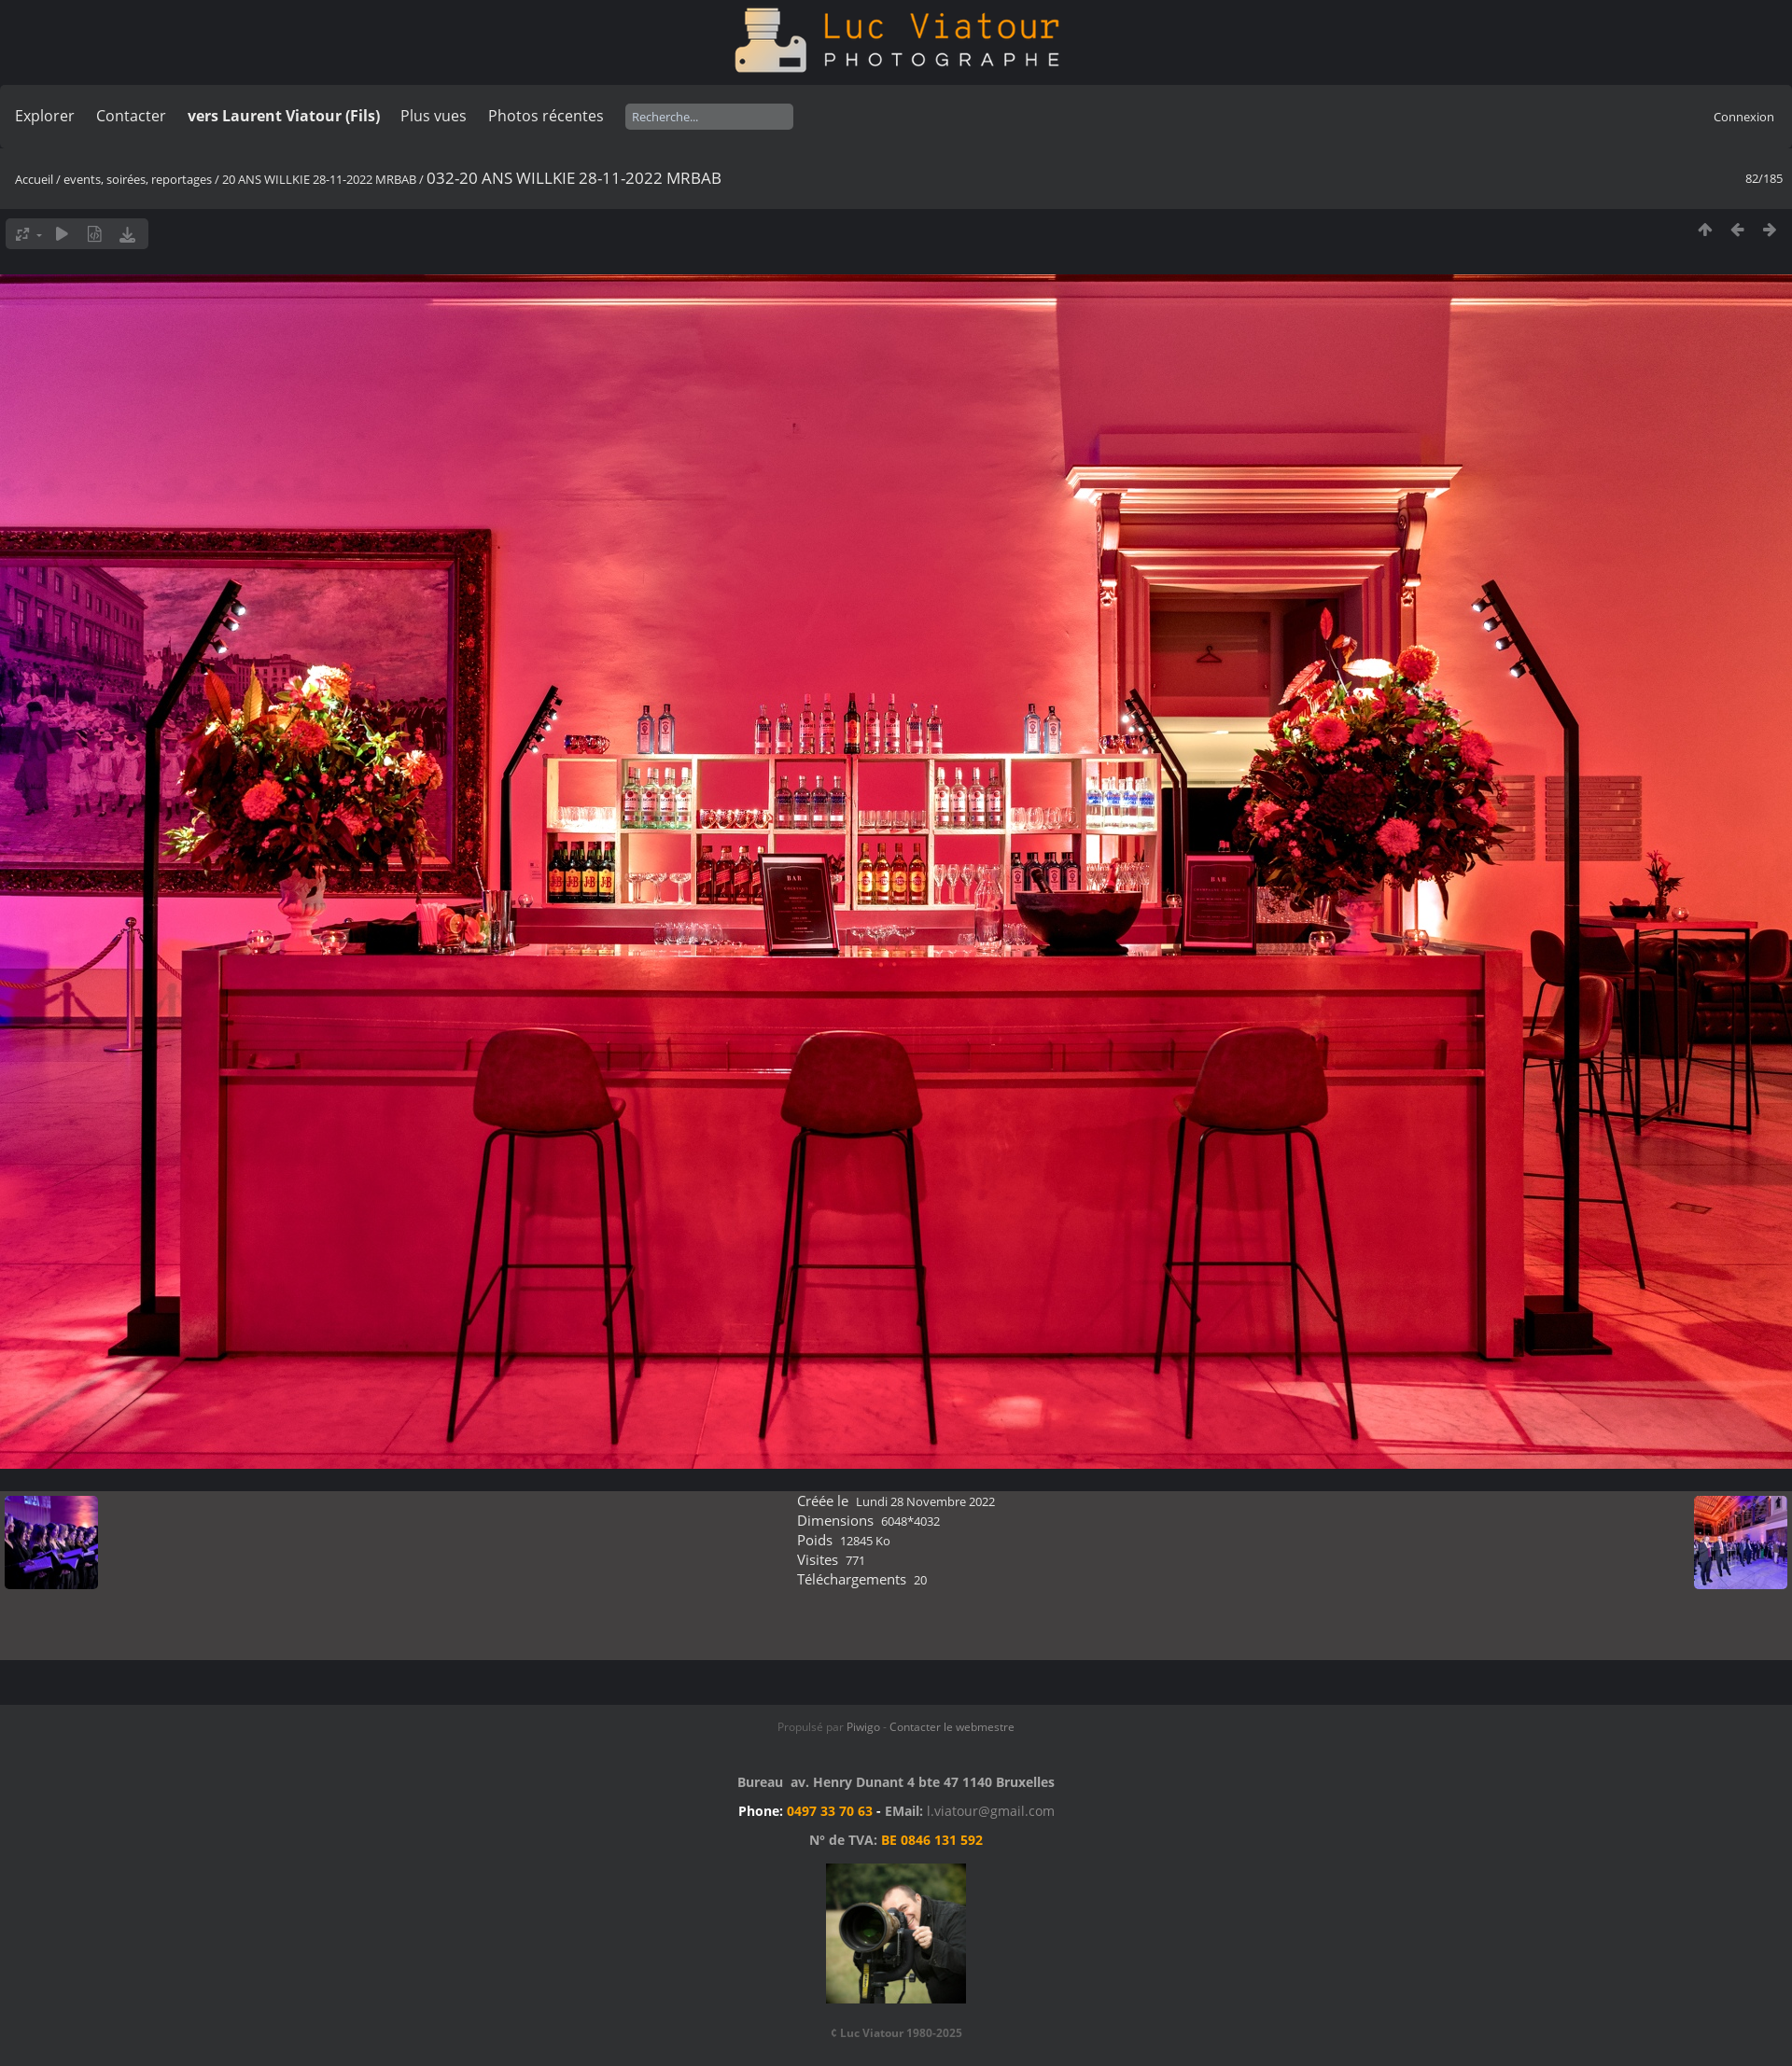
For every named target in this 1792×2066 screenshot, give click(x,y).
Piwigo (863, 1727)
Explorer (45, 115)
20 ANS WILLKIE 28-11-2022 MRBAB (319, 179)
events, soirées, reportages (139, 179)
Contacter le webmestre (952, 1727)
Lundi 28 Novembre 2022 (925, 1501)
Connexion (1744, 116)
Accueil (34, 179)
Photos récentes (546, 115)
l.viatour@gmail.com (991, 1811)
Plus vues (433, 115)
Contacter (131, 115)
